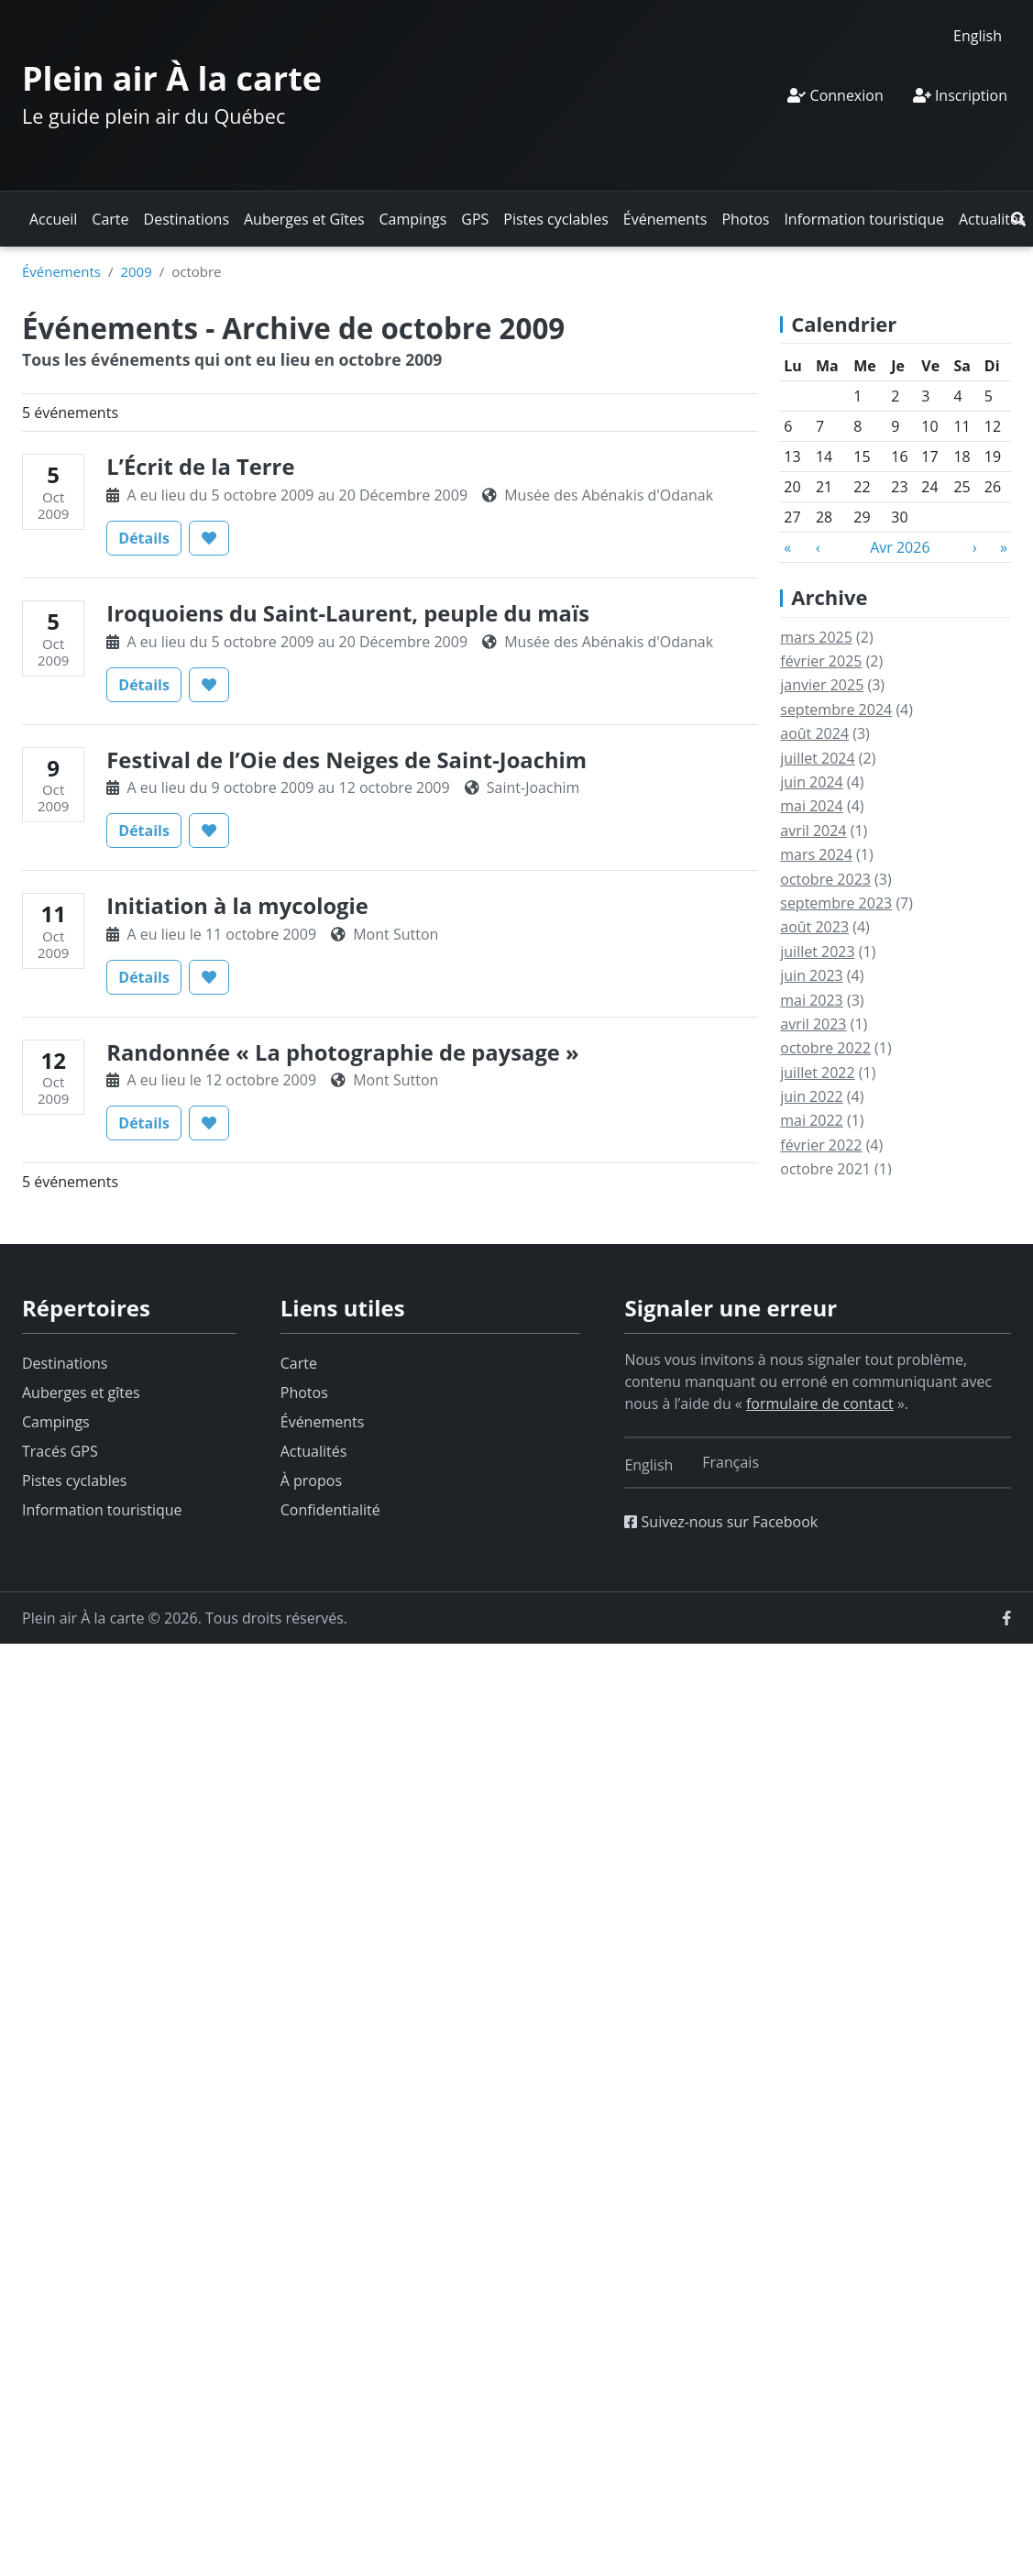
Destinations (186, 219)
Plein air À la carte (172, 78)
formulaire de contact (820, 1403)
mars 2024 (816, 854)
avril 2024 (813, 830)
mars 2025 (816, 637)
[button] (1018, 219)
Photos (745, 219)
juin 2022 (811, 1096)
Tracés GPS (60, 1451)
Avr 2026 (899, 547)
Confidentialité (330, 1510)
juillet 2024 (817, 758)
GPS (475, 219)
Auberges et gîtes (81, 1392)
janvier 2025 (821, 685)
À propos (311, 1480)
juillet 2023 (817, 951)
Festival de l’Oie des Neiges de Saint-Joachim (346, 760)
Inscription (960, 95)
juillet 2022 (817, 1072)
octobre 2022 (825, 1048)
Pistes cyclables (555, 219)
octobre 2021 (825, 1169)
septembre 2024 (836, 709)
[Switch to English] (977, 35)
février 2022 (821, 1145)
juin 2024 (811, 782)
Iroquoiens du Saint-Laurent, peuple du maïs (347, 613)
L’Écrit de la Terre (200, 466)
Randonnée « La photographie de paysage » (342, 1052)
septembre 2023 (836, 903)
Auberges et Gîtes (304, 219)
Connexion (835, 95)
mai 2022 (811, 1120)
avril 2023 (813, 1024)
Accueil (53, 219)
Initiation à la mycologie (237, 905)
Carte (110, 219)
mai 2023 (811, 1000)
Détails (149, 537)
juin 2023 (811, 975)
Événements (665, 219)
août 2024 (814, 733)
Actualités (992, 219)
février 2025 (821, 661)
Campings (413, 219)
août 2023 (814, 927)
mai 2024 (811, 806)
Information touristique (864, 219)
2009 (135, 271)
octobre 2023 (825, 879)
